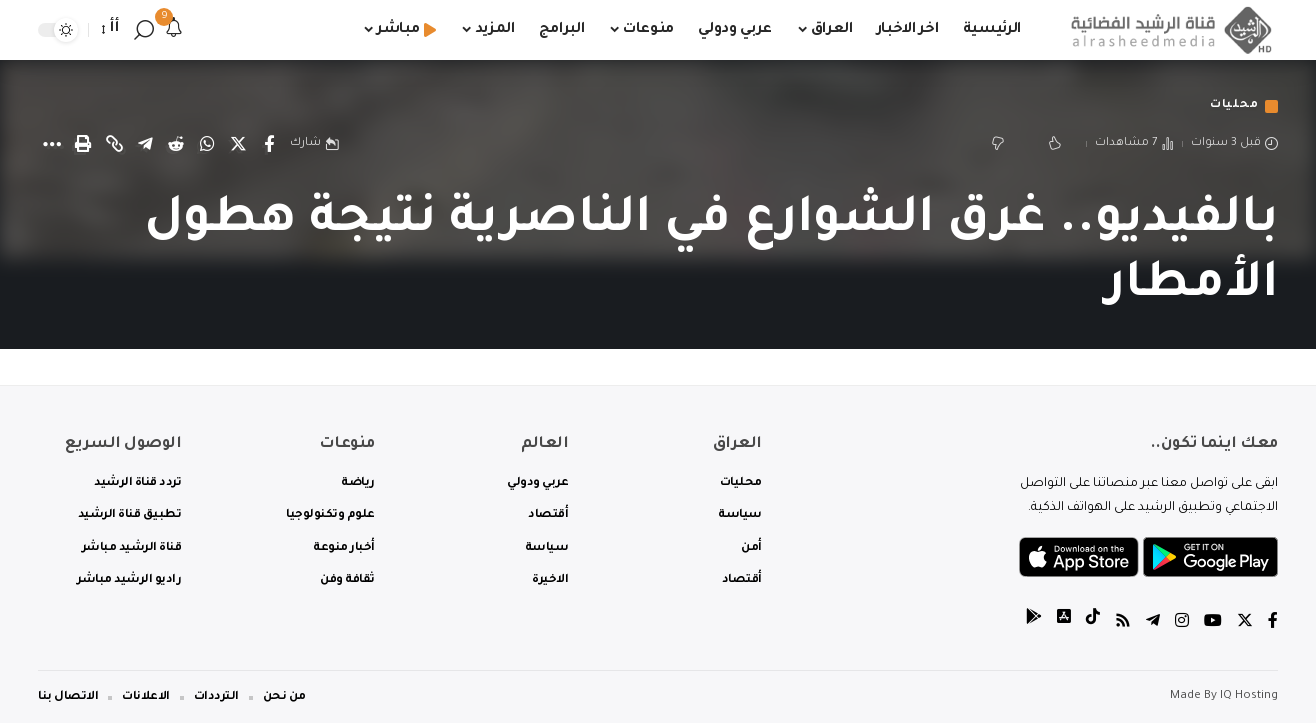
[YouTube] (1213, 623)
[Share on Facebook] (269, 144)
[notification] (174, 30)
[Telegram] (1153, 623)
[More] (52, 144)
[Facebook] (1273, 623)
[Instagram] (1182, 623)
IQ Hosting (1249, 696)
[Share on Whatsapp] (207, 144)
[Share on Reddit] (176, 144)
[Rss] (1123, 623)
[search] (144, 30)
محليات (1233, 106)
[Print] (83, 144)
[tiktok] (1093, 623)
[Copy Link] (114, 144)
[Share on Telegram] (145, 144)
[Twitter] (1245, 623)
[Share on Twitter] (238, 144)
